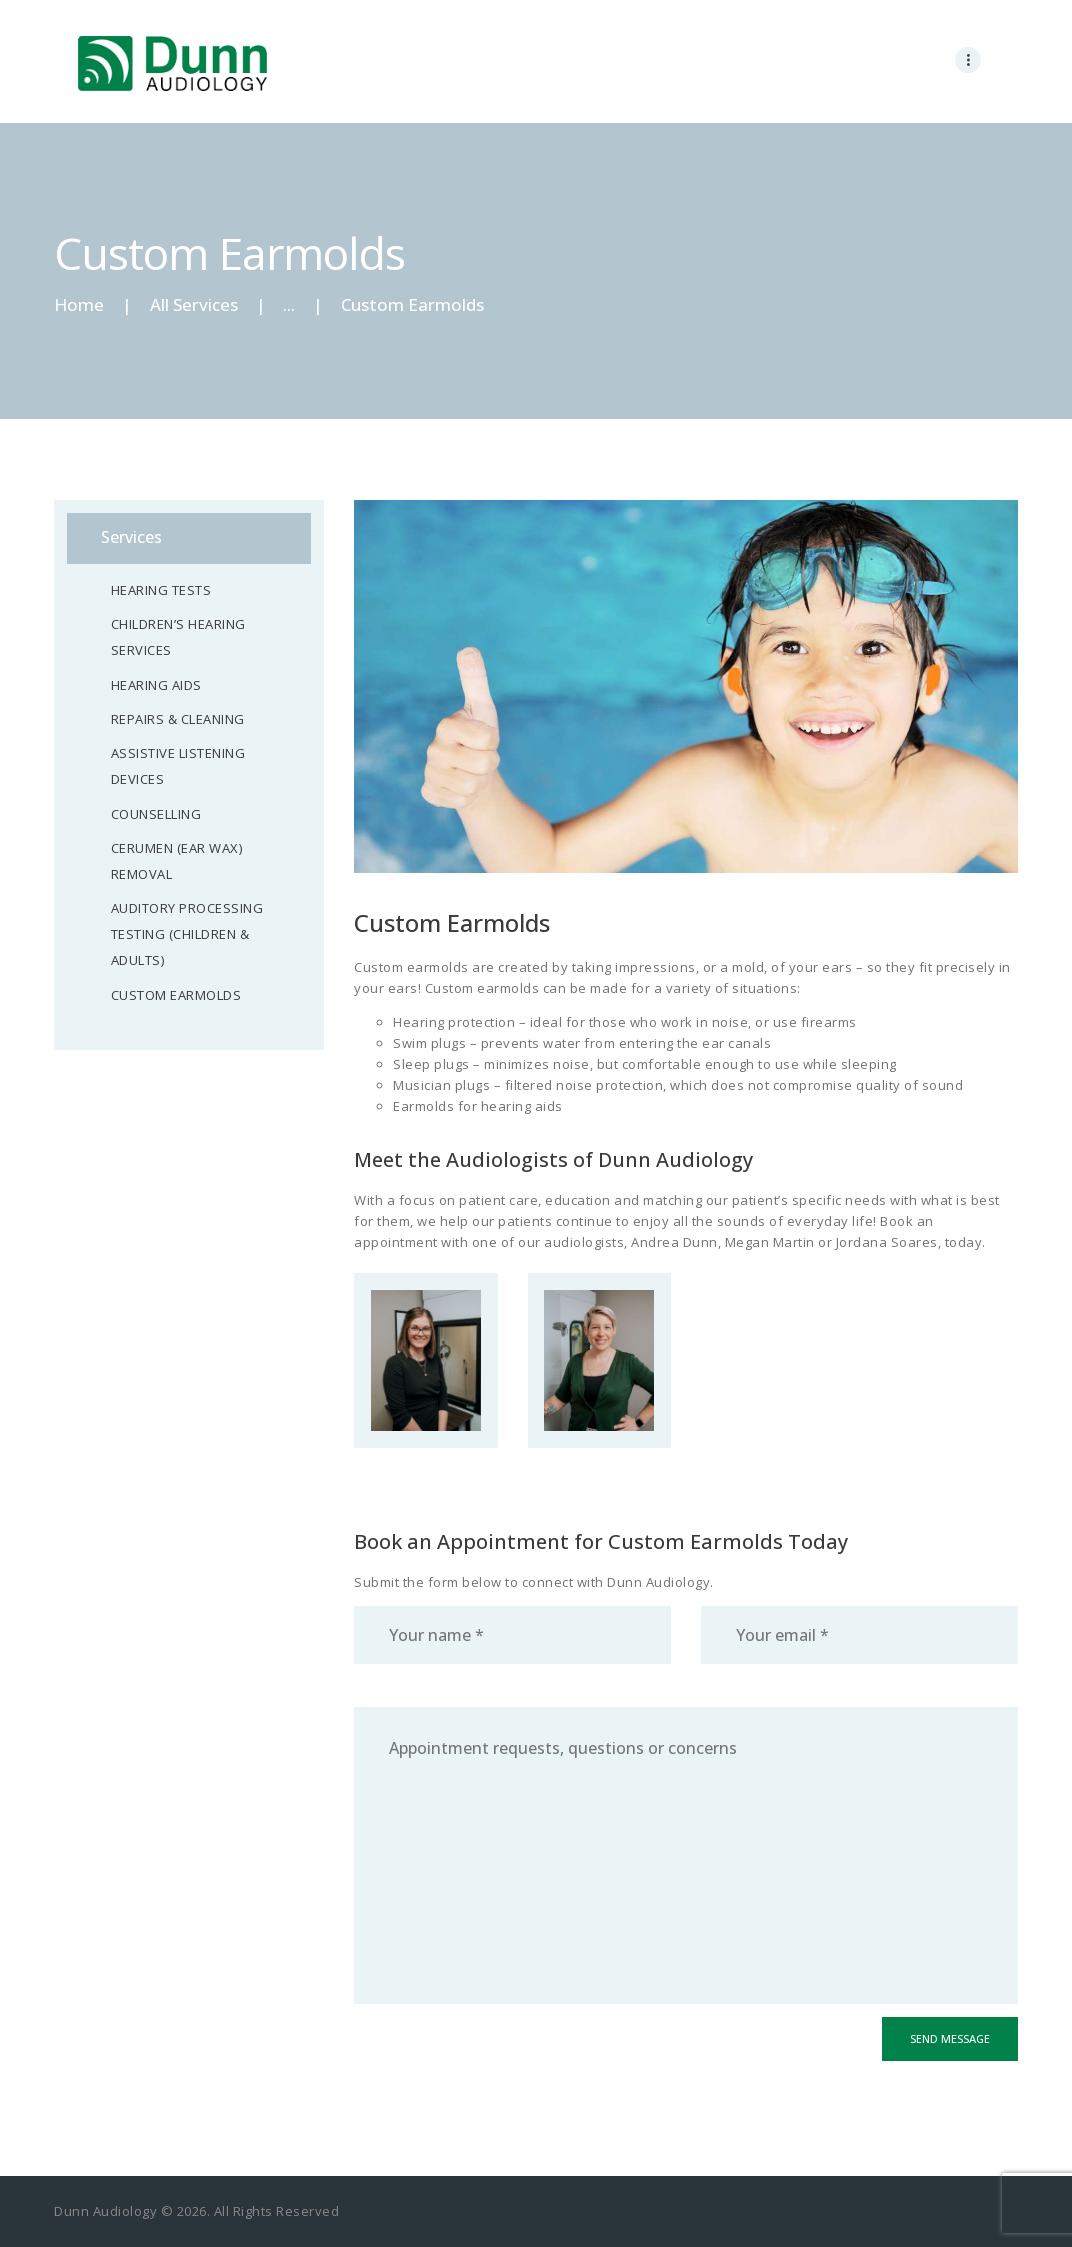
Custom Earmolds (176, 995)
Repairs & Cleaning (178, 719)
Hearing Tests (161, 590)
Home (79, 304)
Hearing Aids (156, 685)
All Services (194, 304)
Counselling (156, 814)
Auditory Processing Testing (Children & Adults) (187, 934)
